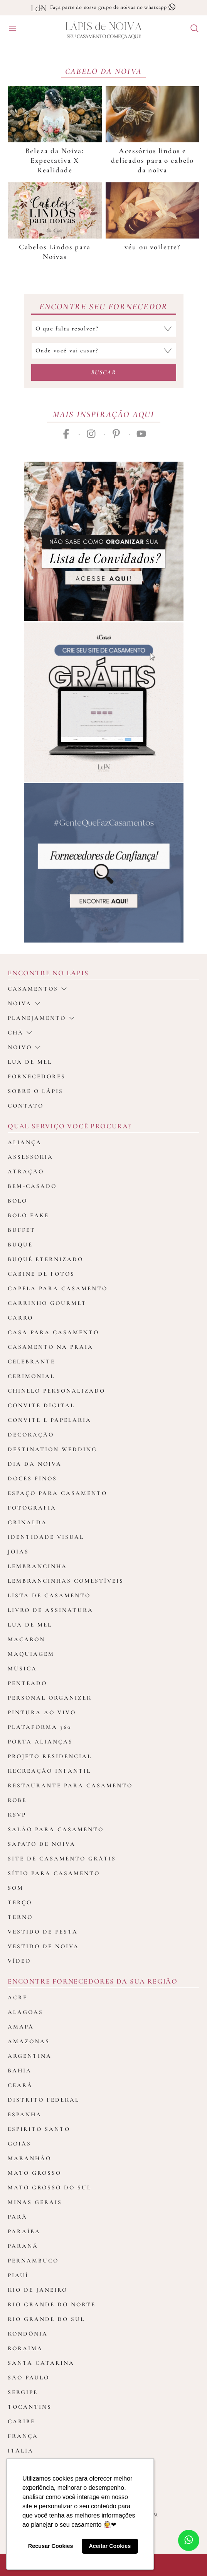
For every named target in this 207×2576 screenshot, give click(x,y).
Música (22, 1668)
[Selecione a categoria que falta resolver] (103, 328)
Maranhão (29, 2158)
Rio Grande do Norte (52, 2304)
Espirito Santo (39, 2129)
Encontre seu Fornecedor (103, 307)
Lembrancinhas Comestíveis (66, 1580)
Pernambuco (33, 2260)
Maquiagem (31, 1653)
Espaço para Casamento (57, 1493)
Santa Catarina (41, 2362)
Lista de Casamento (49, 1595)
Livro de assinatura (50, 1610)
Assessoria (30, 1156)
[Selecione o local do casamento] (103, 350)
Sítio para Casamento (54, 1873)
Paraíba (24, 2231)
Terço (20, 1902)
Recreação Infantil (49, 1770)
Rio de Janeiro (37, 2289)
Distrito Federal (43, 2099)
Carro (20, 1317)
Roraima (25, 2348)
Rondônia (28, 2333)
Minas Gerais (35, 2202)
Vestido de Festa (43, 1931)
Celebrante (31, 1361)
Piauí (18, 2275)
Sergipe (23, 2392)
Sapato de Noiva (42, 1843)
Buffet (21, 1229)
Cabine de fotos (41, 1273)
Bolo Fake (28, 1215)
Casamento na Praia (50, 1346)
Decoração (31, 1434)
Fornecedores (37, 1076)
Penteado (27, 1683)
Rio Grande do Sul (46, 2319)
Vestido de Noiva (43, 1946)
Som (16, 1887)
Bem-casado (32, 1186)
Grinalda (27, 1522)
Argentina (30, 2055)
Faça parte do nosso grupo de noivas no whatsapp (113, 7)
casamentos (37, 988)
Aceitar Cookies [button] (110, 2546)
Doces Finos (32, 1478)
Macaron (26, 1639)
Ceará (20, 2085)
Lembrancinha (37, 1566)
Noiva (24, 1003)
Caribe (21, 2421)
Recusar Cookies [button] (50, 2546)
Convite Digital (41, 1405)
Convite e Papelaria (49, 1419)
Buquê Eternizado (45, 1259)
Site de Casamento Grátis (62, 1858)
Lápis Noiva (103, 27)
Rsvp (17, 1814)
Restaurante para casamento (70, 1785)
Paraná (23, 2245)
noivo (24, 1047)
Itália (21, 2450)
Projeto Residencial (50, 1756)
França (23, 2436)
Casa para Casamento (53, 1332)
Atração (26, 1171)
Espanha (25, 2114)
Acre (17, 1997)
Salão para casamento (56, 1829)
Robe (17, 1800)
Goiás (19, 2143)
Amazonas (29, 2041)
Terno (20, 1917)
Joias (18, 1551)
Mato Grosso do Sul (49, 2187)
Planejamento (41, 1017)
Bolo (17, 1200)
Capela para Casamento (58, 1288)
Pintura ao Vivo (42, 1712)
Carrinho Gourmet (47, 1303)
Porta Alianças (40, 1741)
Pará (17, 2216)
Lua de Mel (30, 1624)
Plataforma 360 (39, 1726)
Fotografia (32, 1507)
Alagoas (25, 2012)
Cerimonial (31, 1376)
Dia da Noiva (35, 1463)
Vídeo (19, 1960)
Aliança (25, 1142)
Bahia (20, 2070)
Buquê (20, 1244)
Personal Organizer (50, 1697)
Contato (26, 1105)
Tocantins (30, 2406)
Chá (20, 1032)
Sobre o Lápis (35, 1091)
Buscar (103, 372)
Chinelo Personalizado (56, 1390)
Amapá (21, 2026)
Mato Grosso (34, 2172)
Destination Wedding (52, 1449)
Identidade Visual (46, 1536)
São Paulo (28, 2377)
